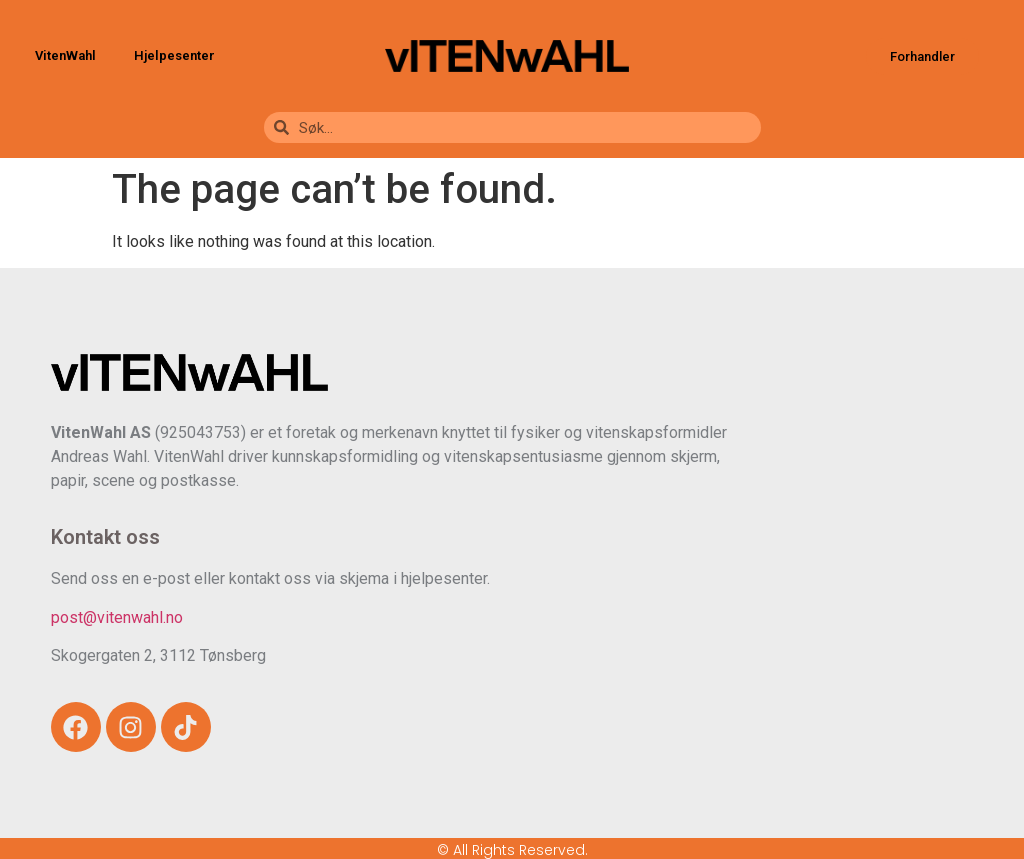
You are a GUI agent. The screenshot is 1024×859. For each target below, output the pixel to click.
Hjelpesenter (174, 55)
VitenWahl (70, 56)
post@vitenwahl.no (117, 617)
